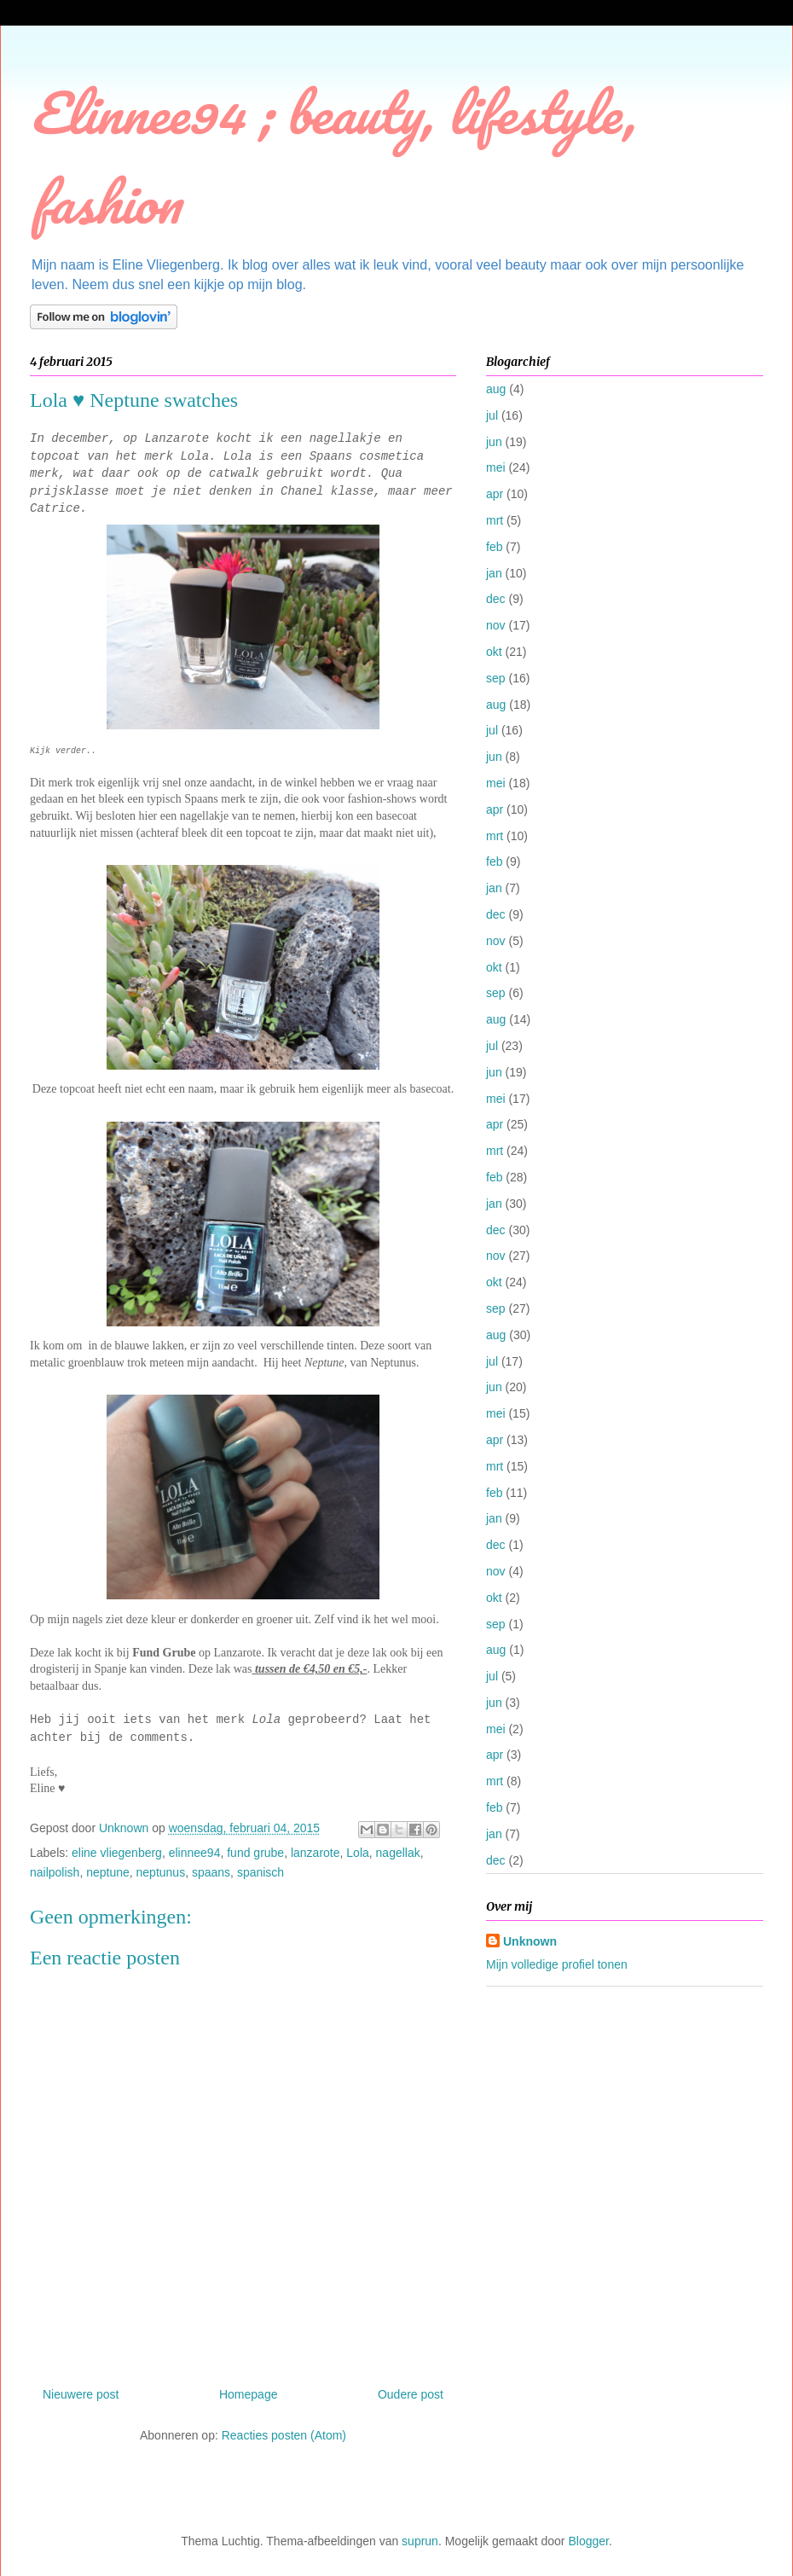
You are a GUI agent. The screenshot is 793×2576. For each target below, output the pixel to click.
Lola (357, 1852)
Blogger (588, 2541)
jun (494, 442)
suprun (420, 2541)
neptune (108, 1872)
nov (496, 625)
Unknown (530, 1941)
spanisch (260, 1872)
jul (492, 415)
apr (494, 494)
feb (494, 547)
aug (496, 389)
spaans (211, 1872)
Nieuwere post (81, 2394)
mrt (494, 520)
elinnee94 (195, 1852)
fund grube (255, 1852)
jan (494, 573)
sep (496, 678)
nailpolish (54, 1872)
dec (496, 599)
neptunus (161, 1872)
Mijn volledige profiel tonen (557, 1964)
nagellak (398, 1852)
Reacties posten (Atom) (284, 2435)
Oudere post (410, 2394)
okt (494, 652)
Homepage (248, 2394)
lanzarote (315, 1852)
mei (496, 467)
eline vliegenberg (117, 1852)
